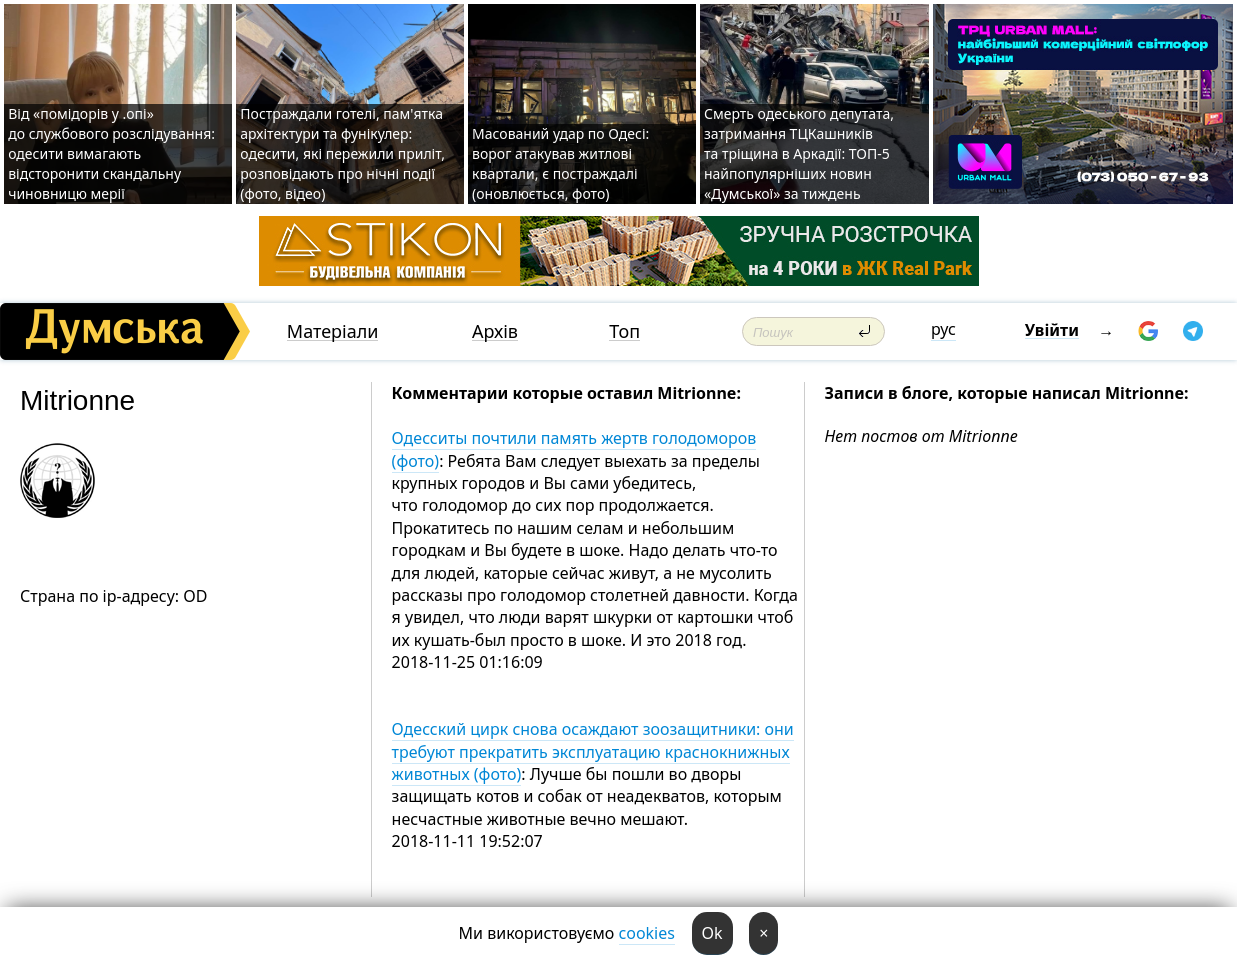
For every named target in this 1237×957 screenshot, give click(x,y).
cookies (647, 933)
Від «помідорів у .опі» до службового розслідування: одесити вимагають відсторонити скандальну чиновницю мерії (111, 153)
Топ (624, 331)
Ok (712, 933)
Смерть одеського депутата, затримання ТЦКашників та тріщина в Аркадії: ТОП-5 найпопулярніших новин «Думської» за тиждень (799, 153)
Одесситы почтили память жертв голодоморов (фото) (574, 449)
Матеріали (333, 331)
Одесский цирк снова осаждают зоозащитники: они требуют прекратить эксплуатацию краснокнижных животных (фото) (593, 751)
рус (943, 329)
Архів (495, 331)
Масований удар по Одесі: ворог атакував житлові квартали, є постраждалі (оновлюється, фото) (560, 163)
